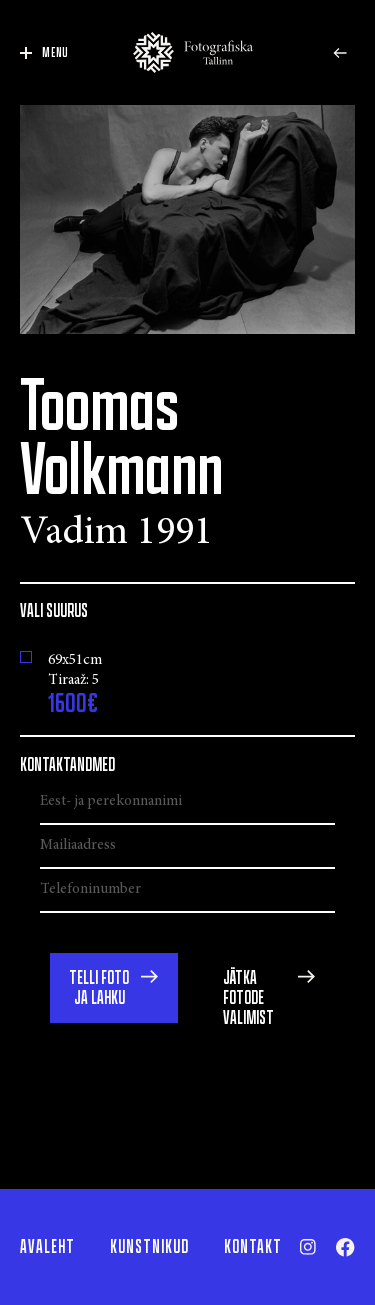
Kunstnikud (149, 1247)
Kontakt (253, 1247)
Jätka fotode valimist (248, 998)
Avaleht (47, 1247)
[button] (114, 988)
